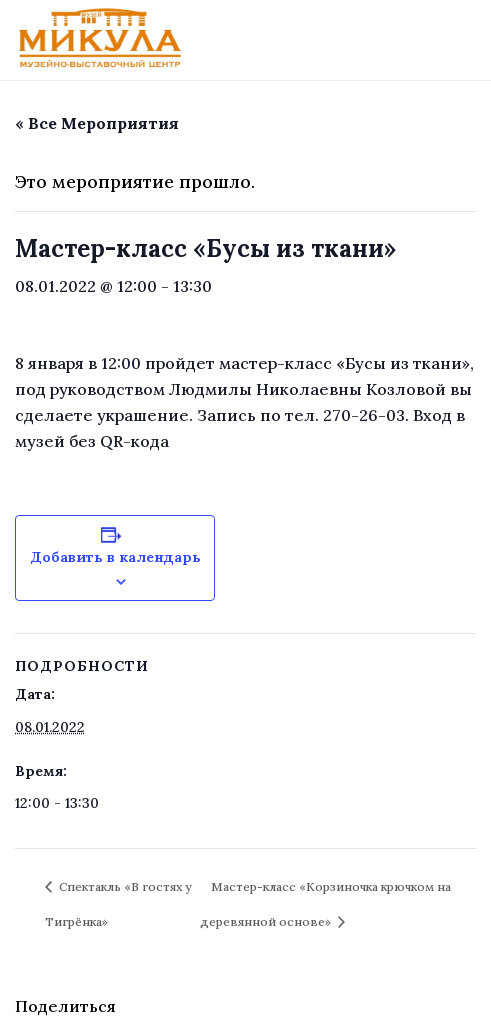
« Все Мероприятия (97, 123)
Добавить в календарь (115, 557)
